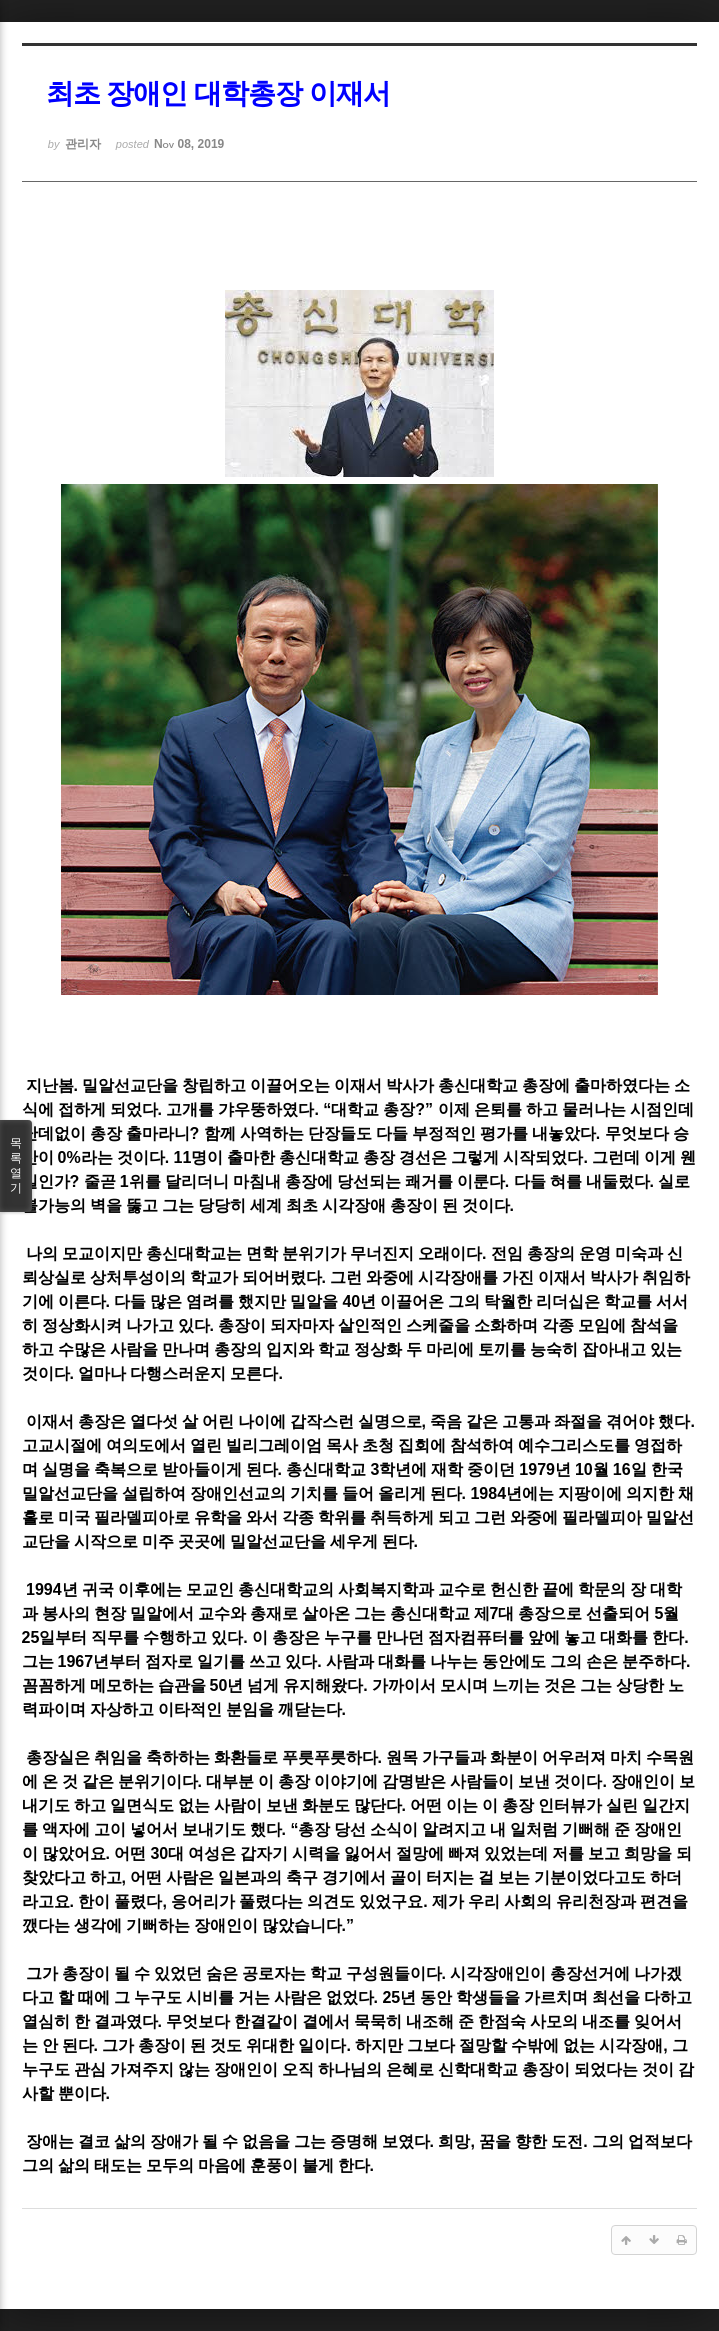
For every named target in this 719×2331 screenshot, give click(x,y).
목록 (16, 1166)
